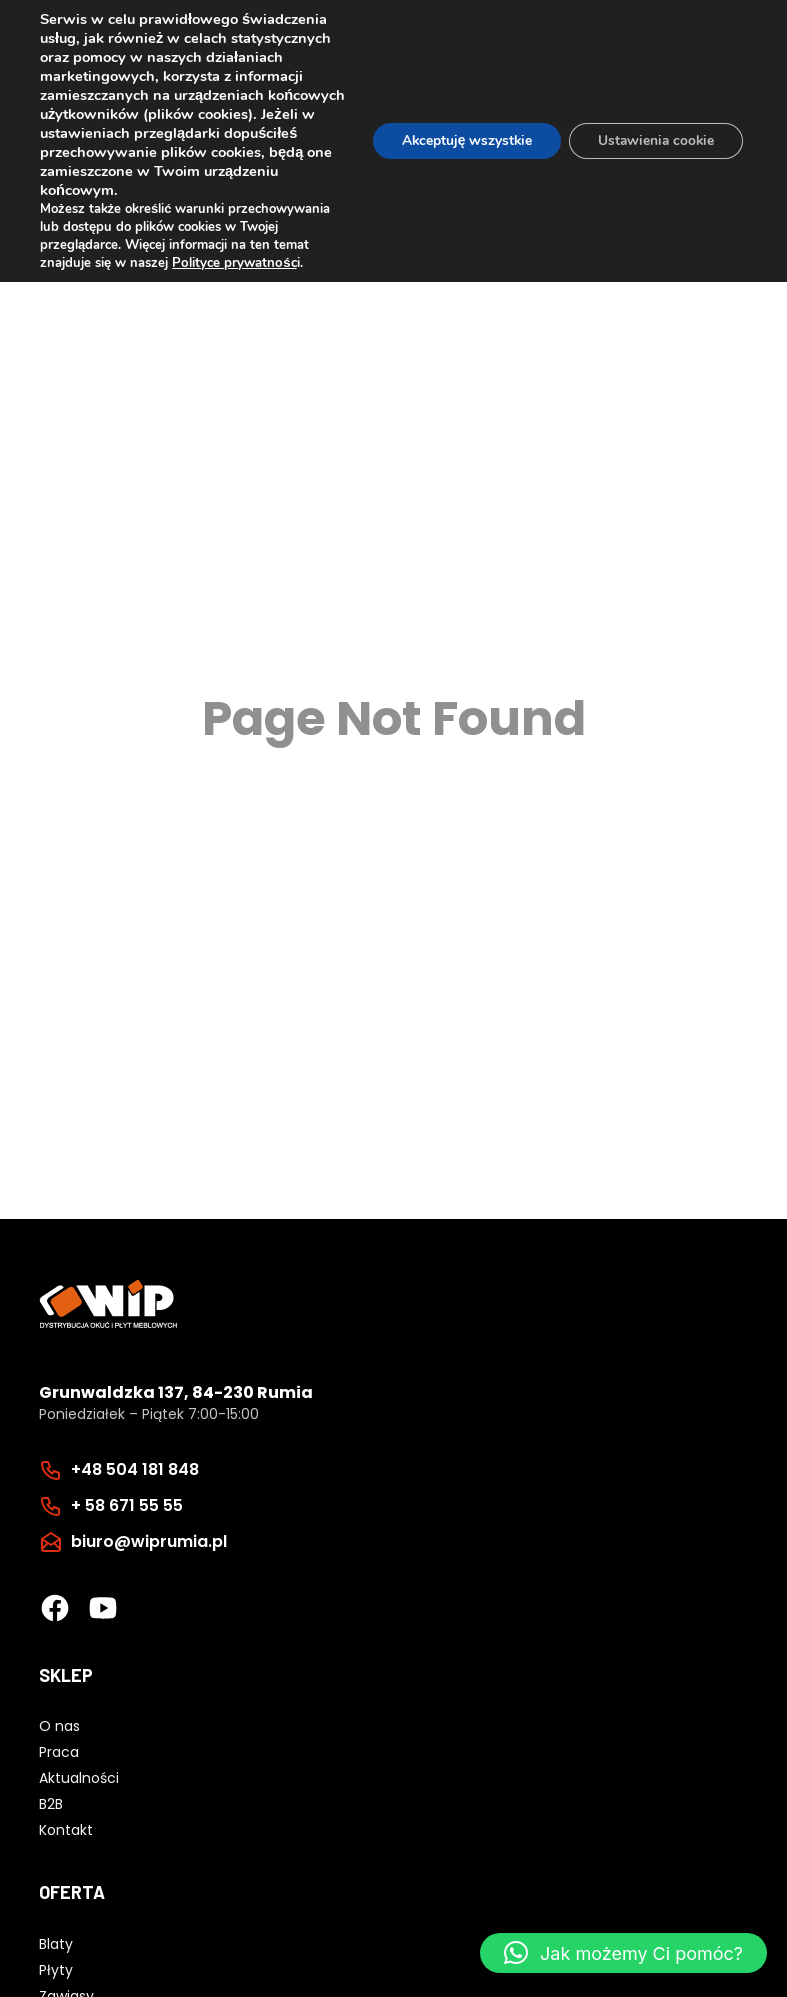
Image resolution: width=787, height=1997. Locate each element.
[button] (623, 1953)
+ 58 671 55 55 (127, 1505)
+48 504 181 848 (135, 1469)
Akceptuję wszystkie (459, 140)
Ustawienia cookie (653, 140)
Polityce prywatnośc (233, 263)
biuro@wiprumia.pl (149, 1541)
